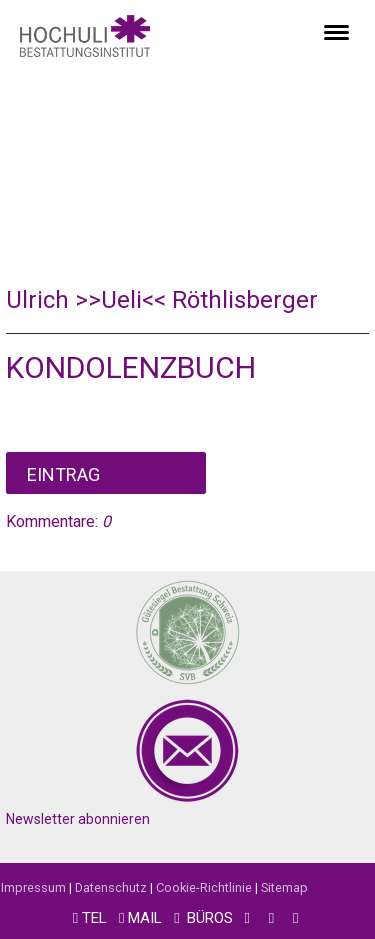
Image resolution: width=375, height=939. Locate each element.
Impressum (33, 887)
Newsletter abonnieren (78, 819)
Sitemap (284, 887)
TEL (94, 918)
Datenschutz (111, 887)
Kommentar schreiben (106, 473)
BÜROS (210, 918)
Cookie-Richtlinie (204, 887)
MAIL (145, 918)
